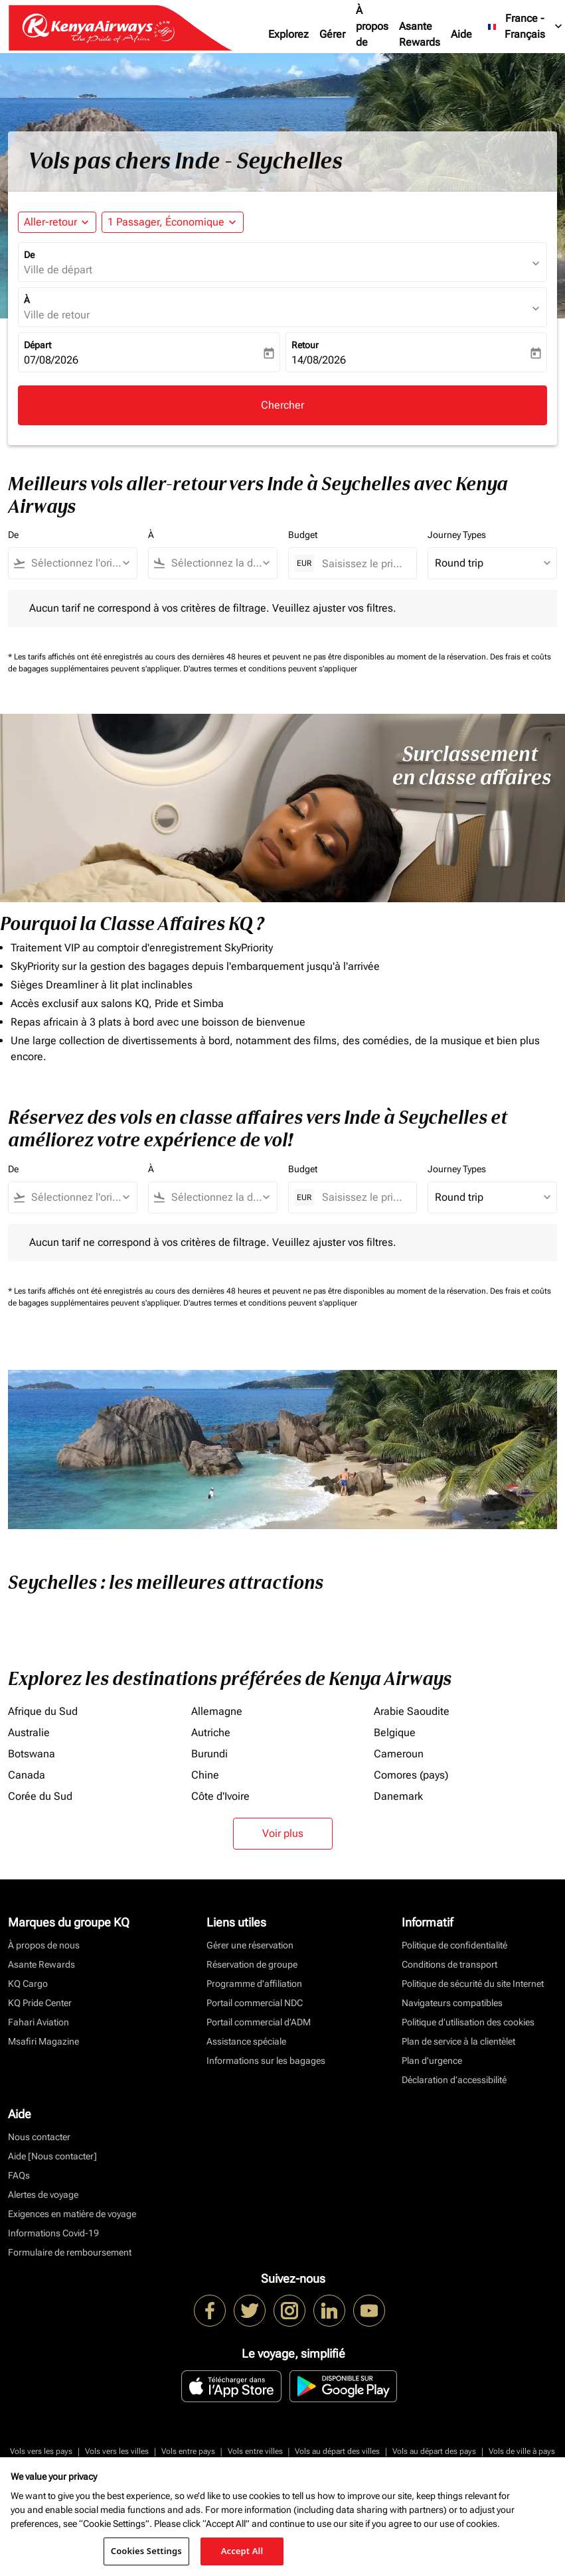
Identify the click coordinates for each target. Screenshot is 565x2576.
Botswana (31, 1753)
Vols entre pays (188, 2451)
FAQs (19, 2175)
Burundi (209, 1753)
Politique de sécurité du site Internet (473, 1983)
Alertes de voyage (43, 2194)
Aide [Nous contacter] (52, 2156)
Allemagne (216, 1711)
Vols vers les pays (41, 2451)
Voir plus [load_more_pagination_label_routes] (282, 1833)
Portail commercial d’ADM (258, 2022)
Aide (461, 34)
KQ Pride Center (40, 2003)
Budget (302, 534)
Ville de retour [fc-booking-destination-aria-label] (57, 314)
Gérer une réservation (249, 1945)
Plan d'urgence (432, 2060)
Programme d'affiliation (254, 1983)
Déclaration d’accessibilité (454, 2079)
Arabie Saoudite (411, 1711)
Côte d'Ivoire (220, 1796)
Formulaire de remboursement (69, 2252)
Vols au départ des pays (434, 2451)
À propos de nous (372, 34)
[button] (173, 222)
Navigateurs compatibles (452, 2003)
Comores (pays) (411, 1775)
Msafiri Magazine (43, 2041)
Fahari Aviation (38, 2022)
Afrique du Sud (43, 1711)
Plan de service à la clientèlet (458, 2041)
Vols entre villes (255, 2451)
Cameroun (399, 1753)
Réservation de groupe (251, 1964)
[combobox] (78, 563)
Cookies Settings (146, 2551)
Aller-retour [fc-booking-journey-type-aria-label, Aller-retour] (50, 222)
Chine (205, 1775)
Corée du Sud (40, 1796)
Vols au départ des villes (337, 2451)
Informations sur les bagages (265, 2060)
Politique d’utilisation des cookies (468, 2022)
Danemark (398, 1796)
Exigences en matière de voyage (72, 2213)
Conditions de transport (449, 1964)
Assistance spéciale (246, 2041)
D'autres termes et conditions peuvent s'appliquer (270, 668)
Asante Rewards (419, 34)
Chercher (282, 405)
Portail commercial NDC (254, 2003)
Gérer (332, 34)
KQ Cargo (28, 1983)
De (29, 254)
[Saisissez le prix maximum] (363, 563)
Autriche (210, 1732)
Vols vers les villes (117, 2451)
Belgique (395, 1732)
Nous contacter (39, 2137)
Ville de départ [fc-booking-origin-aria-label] (58, 269)
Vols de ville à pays (522, 2451)
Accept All (242, 2551)
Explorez (288, 34)
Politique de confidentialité (454, 1945)
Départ (37, 345)
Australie (29, 1732)
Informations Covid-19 (53, 2233)
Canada (26, 1775)
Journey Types (457, 534)
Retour (305, 345)
